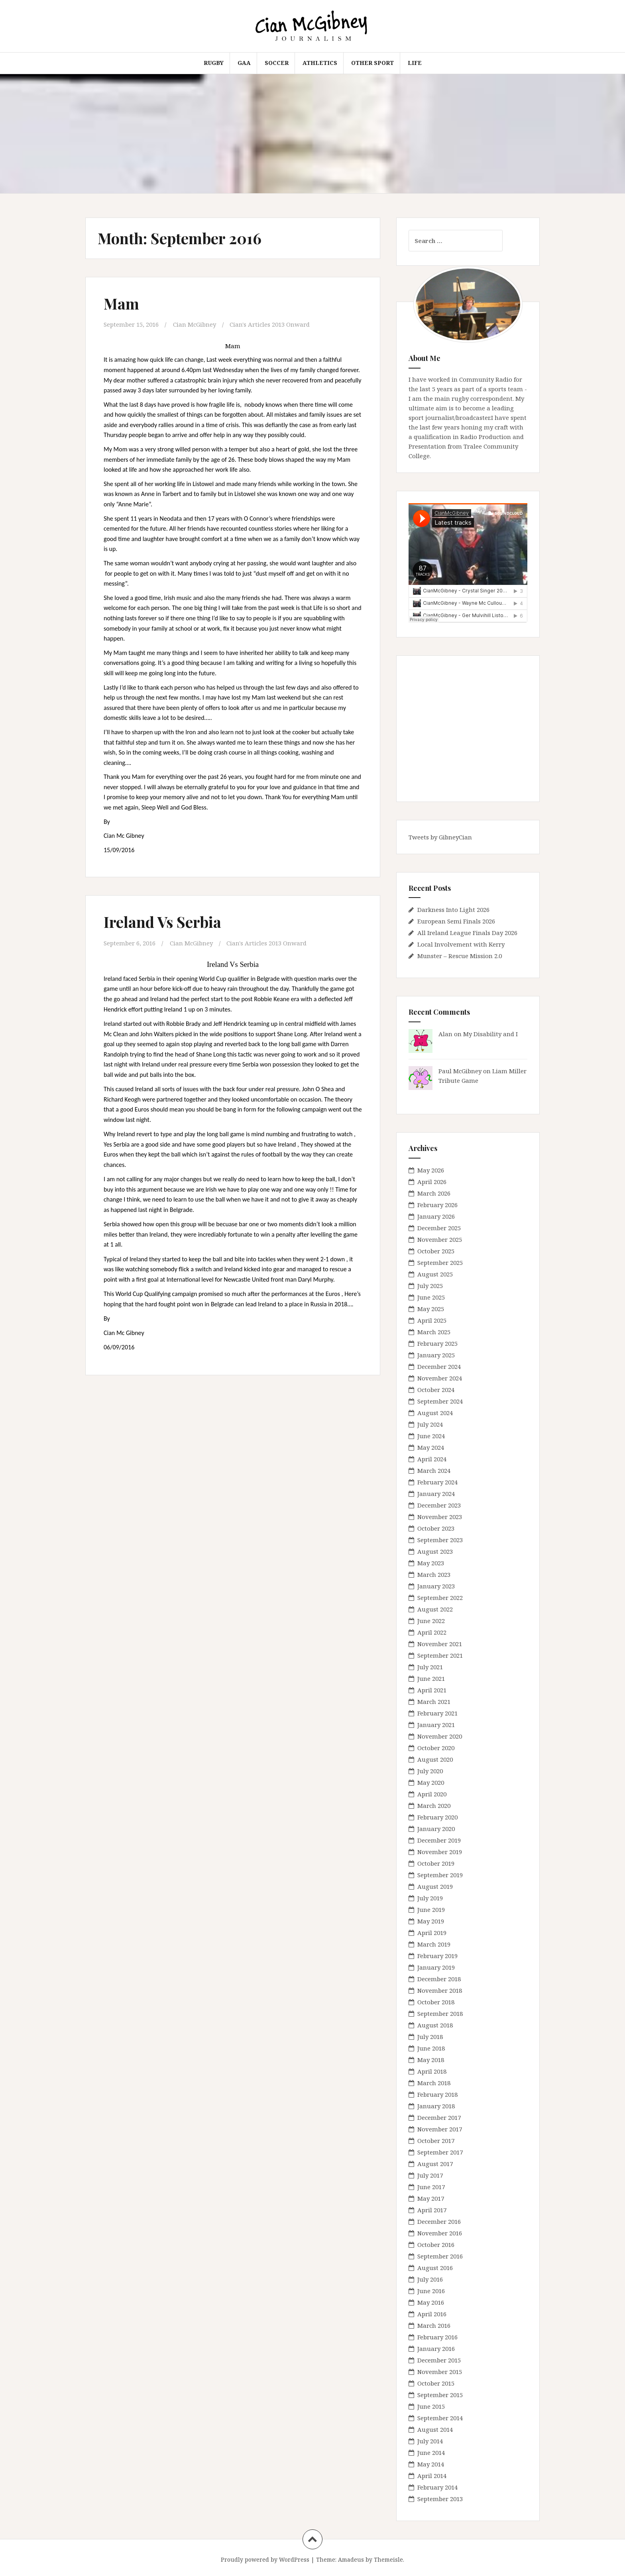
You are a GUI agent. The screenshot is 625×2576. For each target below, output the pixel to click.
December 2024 (439, 1366)
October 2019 (435, 1863)
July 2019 (430, 1898)
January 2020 (436, 1829)
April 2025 (431, 1320)
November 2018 (439, 1990)
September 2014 (440, 2418)
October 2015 (435, 2383)
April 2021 (431, 1690)
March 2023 (433, 1574)
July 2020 (430, 1771)
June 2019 (431, 1909)
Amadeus (351, 2559)
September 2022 (440, 1598)
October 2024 (435, 1390)
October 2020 (435, 1748)
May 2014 (430, 2464)
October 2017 (435, 2141)
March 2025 (433, 1332)
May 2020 (430, 1782)
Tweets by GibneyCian (440, 837)
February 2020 (437, 1817)
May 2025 (430, 1309)
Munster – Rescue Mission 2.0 (459, 956)
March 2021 (433, 1702)
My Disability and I (490, 1034)
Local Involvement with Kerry (461, 944)
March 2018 (433, 2083)
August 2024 (435, 1413)
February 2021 (437, 1713)
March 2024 (433, 1470)
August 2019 (435, 1886)
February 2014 (437, 2487)
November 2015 (439, 2372)
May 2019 (430, 1921)
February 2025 (437, 1343)
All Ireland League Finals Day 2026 (467, 933)
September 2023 (440, 1540)
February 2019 (437, 1956)
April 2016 (431, 2314)
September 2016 (440, 2256)
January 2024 (436, 1494)
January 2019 (436, 1967)
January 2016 (436, 2349)
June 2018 (431, 2048)
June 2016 (431, 2291)
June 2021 (431, 1678)
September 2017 (440, 2152)
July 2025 (430, 1286)
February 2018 (437, 2094)
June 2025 (431, 1297)
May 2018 (430, 2060)
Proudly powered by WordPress (265, 2559)
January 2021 (436, 1725)
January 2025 (436, 1355)
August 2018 (435, 2025)
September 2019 (440, 1875)
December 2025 (439, 1228)
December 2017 (439, 2117)
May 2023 (430, 1563)
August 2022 (435, 1609)
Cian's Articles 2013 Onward (270, 324)
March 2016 (433, 2325)
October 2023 (435, 1528)
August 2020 (435, 1759)
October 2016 (435, 2245)
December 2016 (439, 2221)
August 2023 (435, 1551)
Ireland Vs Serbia (162, 922)
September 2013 (440, 2499)
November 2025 (439, 1239)
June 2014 (431, 2452)
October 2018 (435, 2002)
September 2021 (440, 1655)
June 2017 (431, 2187)
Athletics (320, 63)
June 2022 (431, 1621)
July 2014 (430, 2441)
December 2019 (439, 1840)
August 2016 (435, 2268)
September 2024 (440, 1401)
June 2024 (431, 1436)
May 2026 (430, 1170)
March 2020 (433, 1805)
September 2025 (440, 1262)
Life (415, 63)
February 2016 (437, 2337)
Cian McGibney (194, 324)
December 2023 (439, 1505)
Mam (121, 303)
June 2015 (431, 2406)
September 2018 (440, 2013)
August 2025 (435, 1274)
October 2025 (435, 1251)
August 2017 (435, 2164)
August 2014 (435, 2429)
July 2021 (430, 1667)
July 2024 (430, 1424)
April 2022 (431, 1632)
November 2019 (439, 1852)
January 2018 (436, 2106)
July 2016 (430, 2279)
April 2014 (431, 2476)
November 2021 (439, 1644)
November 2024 (439, 1378)
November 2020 (439, 1736)
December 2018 (439, 1979)
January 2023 (436, 1586)
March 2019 (433, 1944)
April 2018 (431, 2071)
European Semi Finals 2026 (456, 921)
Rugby (214, 63)
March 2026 (433, 1193)
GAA (244, 63)
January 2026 (436, 1216)
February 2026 (437, 1205)
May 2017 (430, 2198)
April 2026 (431, 1182)
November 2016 (439, 2233)
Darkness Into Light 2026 (453, 910)
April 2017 (431, 2210)
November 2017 (439, 2129)
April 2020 (431, 1794)
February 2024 (437, 1482)
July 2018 (430, 2037)
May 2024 (430, 1447)
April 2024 (431, 1459)
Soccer (277, 63)
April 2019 (431, 1933)
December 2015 (439, 2360)
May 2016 (430, 2302)
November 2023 (439, 1517)
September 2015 (440, 2395)
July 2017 (430, 2175)
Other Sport (372, 63)
